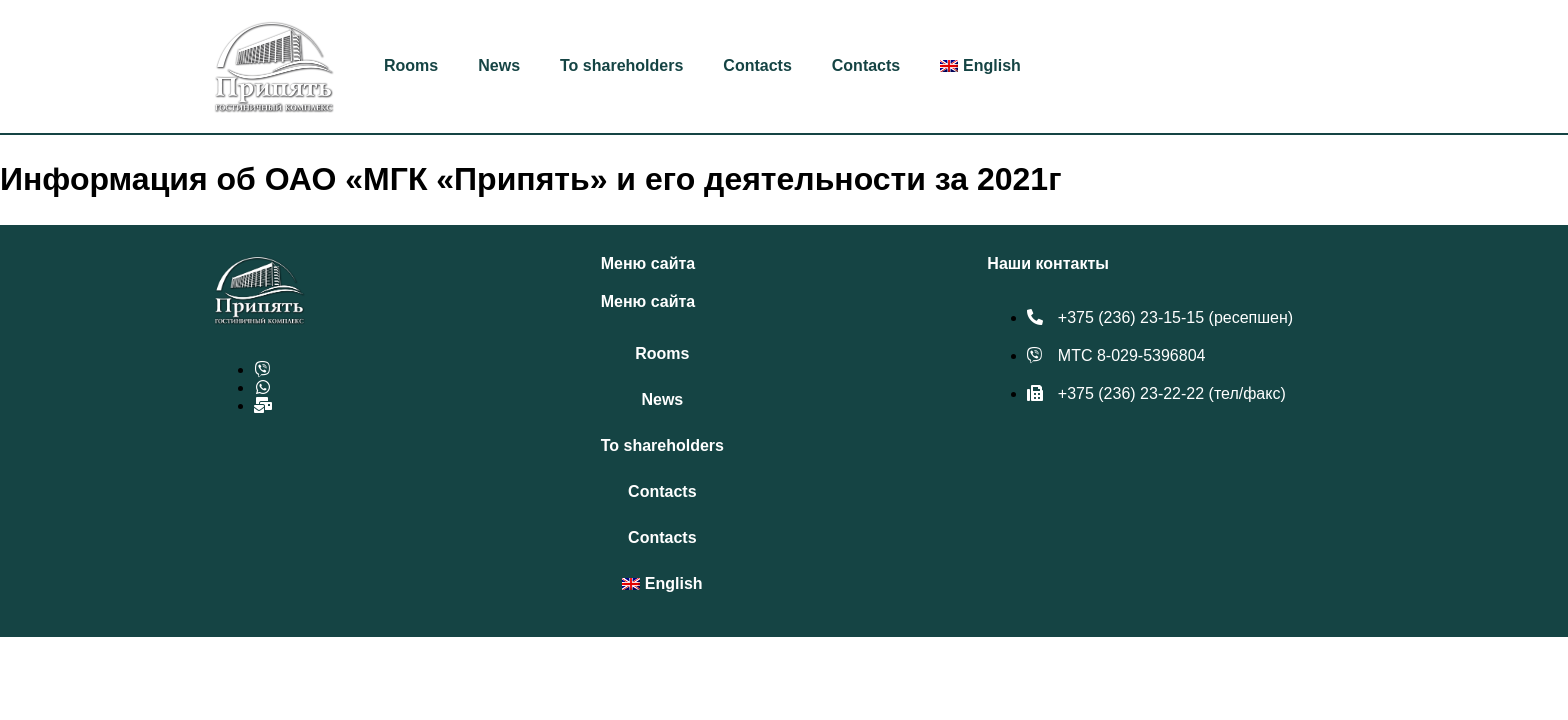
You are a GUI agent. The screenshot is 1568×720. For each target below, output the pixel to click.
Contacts (757, 65)
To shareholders (621, 65)
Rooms (411, 65)
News (499, 65)
